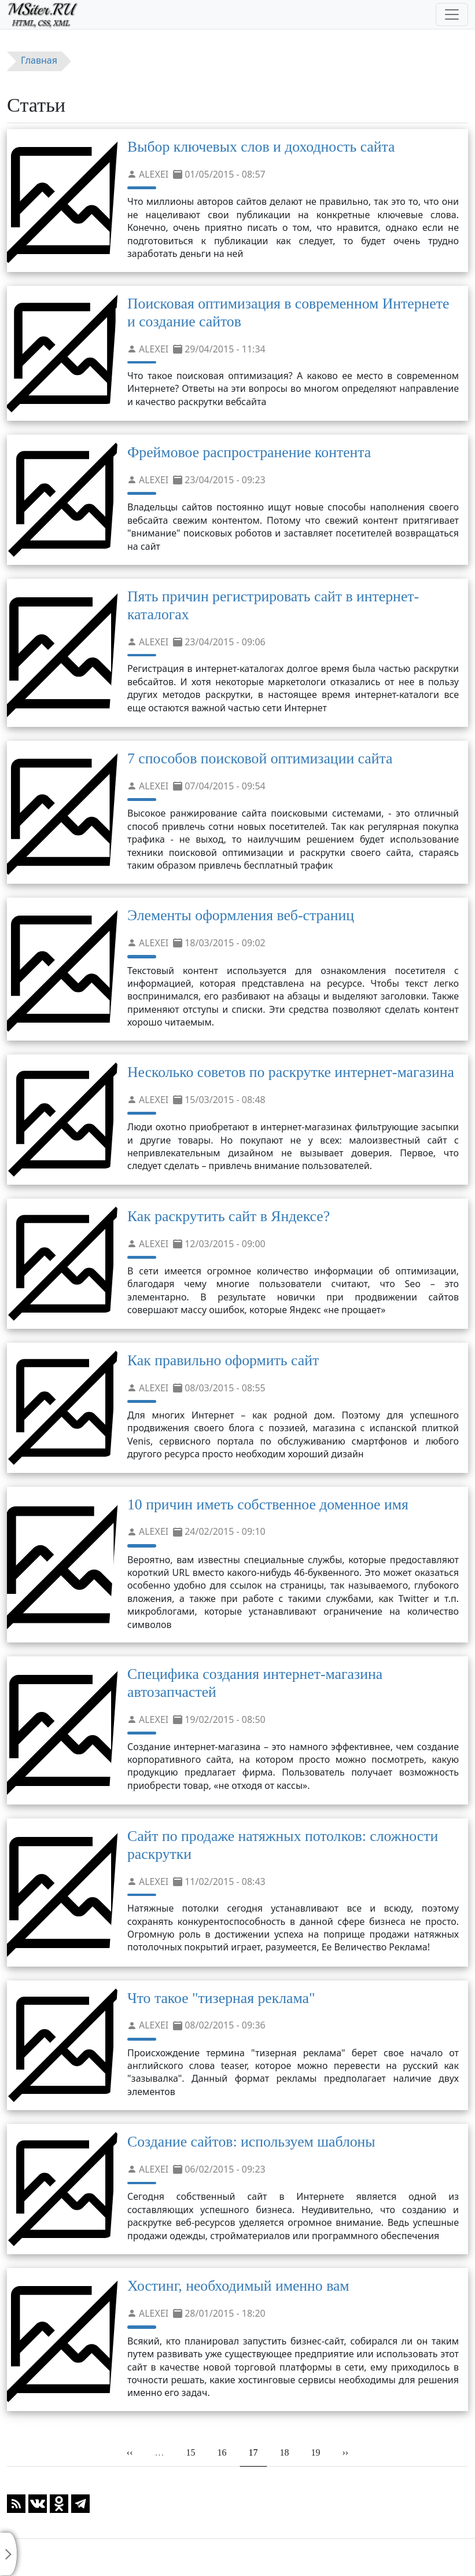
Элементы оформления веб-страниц (240, 915)
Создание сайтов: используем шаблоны (251, 2141)
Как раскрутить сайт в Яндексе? (228, 1216)
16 (226, 2452)
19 (320, 2452)
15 (195, 2452)
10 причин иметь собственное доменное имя (267, 1504)
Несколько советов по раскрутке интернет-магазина (290, 1072)
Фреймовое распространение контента (249, 452)
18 (288, 2452)
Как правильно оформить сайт (223, 1360)
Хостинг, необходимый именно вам (238, 2285)
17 (257, 2452)
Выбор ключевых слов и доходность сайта (261, 146)
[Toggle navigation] (452, 14)
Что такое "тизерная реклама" (221, 1998)
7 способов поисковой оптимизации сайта (259, 758)
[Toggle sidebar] (8, 2554)
